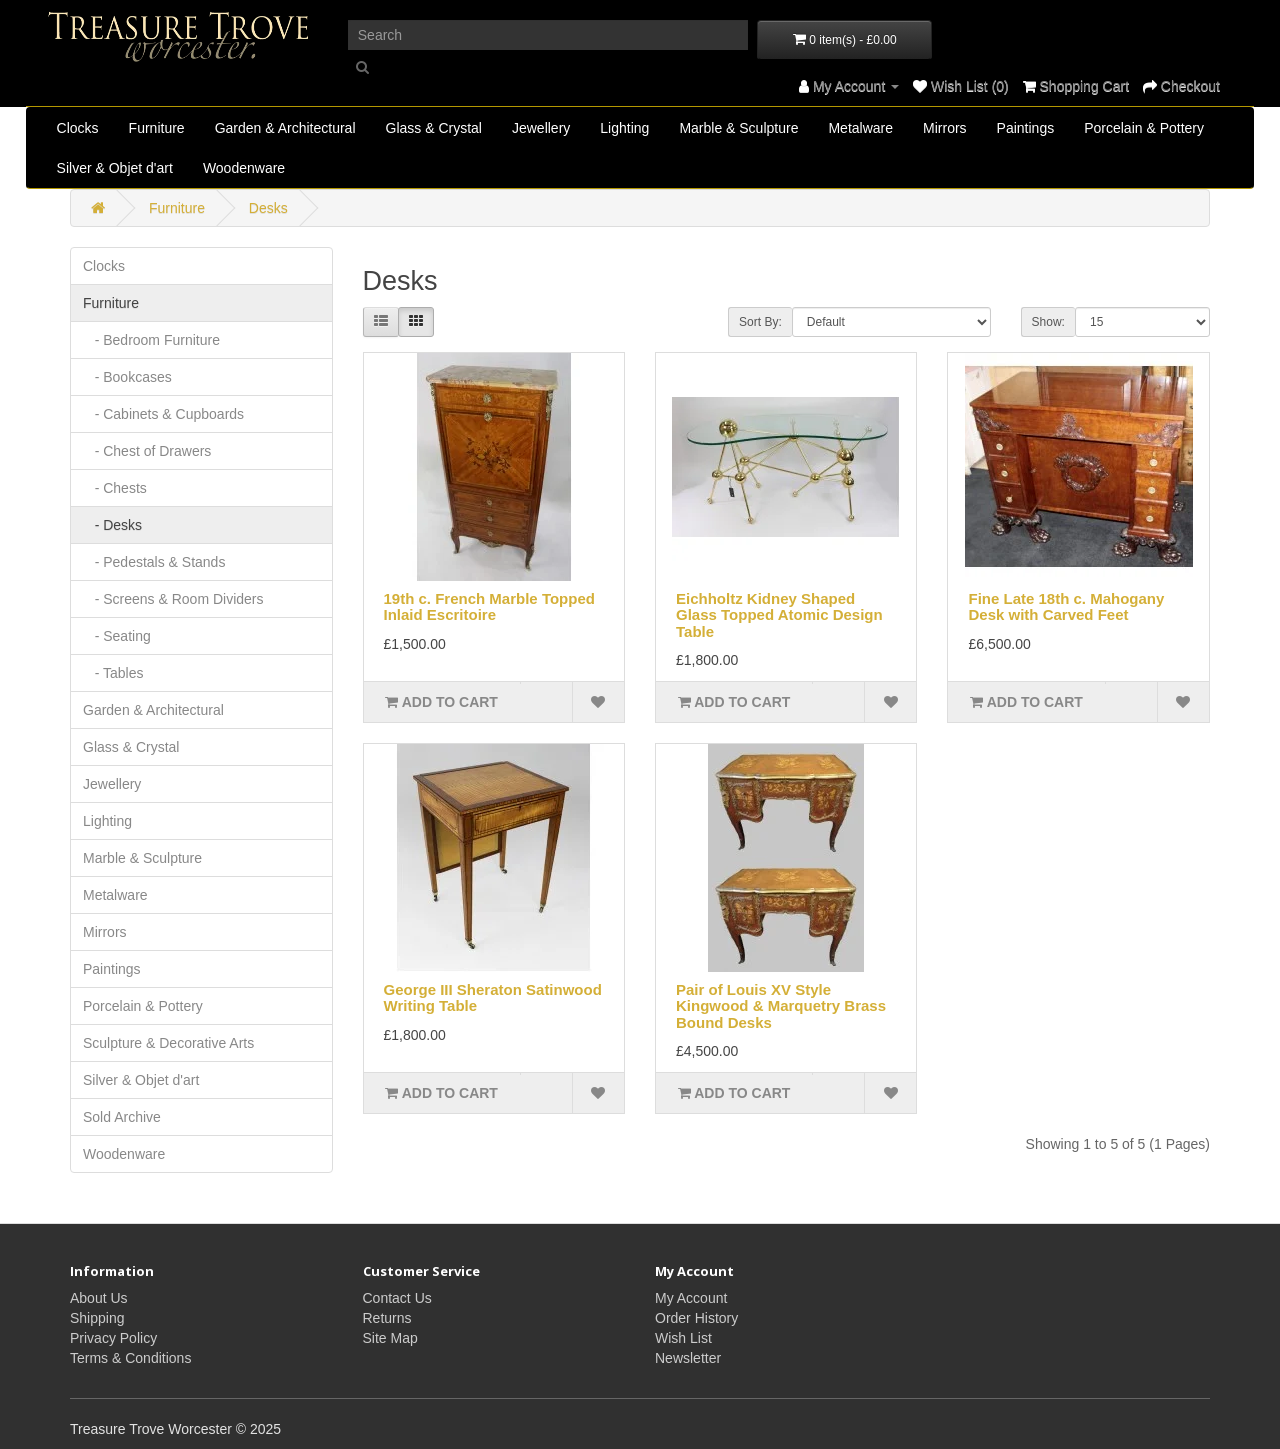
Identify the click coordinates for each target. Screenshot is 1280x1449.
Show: (1048, 322)
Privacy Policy (113, 1338)
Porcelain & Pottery (1144, 128)
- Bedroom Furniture (151, 340)
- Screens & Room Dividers (173, 599)
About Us (99, 1298)
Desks (268, 208)
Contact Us (397, 1298)
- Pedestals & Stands (154, 562)
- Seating (117, 636)
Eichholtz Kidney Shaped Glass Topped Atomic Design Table (779, 615)
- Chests (115, 488)
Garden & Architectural (285, 128)
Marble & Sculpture (738, 128)
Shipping (97, 1318)
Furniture (157, 128)
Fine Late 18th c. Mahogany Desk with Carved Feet (1066, 607)
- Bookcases (127, 377)
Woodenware (244, 168)
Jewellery (541, 128)
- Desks (112, 525)
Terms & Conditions (130, 1358)
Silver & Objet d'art (115, 168)
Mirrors (945, 128)
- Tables (113, 673)
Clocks (78, 128)
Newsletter (688, 1358)
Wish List (683, 1338)
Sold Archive (122, 1117)
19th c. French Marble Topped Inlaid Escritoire (489, 607)
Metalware (860, 128)
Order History (696, 1318)
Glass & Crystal (434, 128)
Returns (387, 1318)
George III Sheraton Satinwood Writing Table (493, 998)
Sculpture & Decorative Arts (168, 1043)
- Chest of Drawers (147, 451)
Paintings (1026, 128)
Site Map (390, 1338)
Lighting (624, 128)
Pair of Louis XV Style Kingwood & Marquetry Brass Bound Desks (781, 1006)
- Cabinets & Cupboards (163, 414)
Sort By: (760, 322)
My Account (691, 1298)
